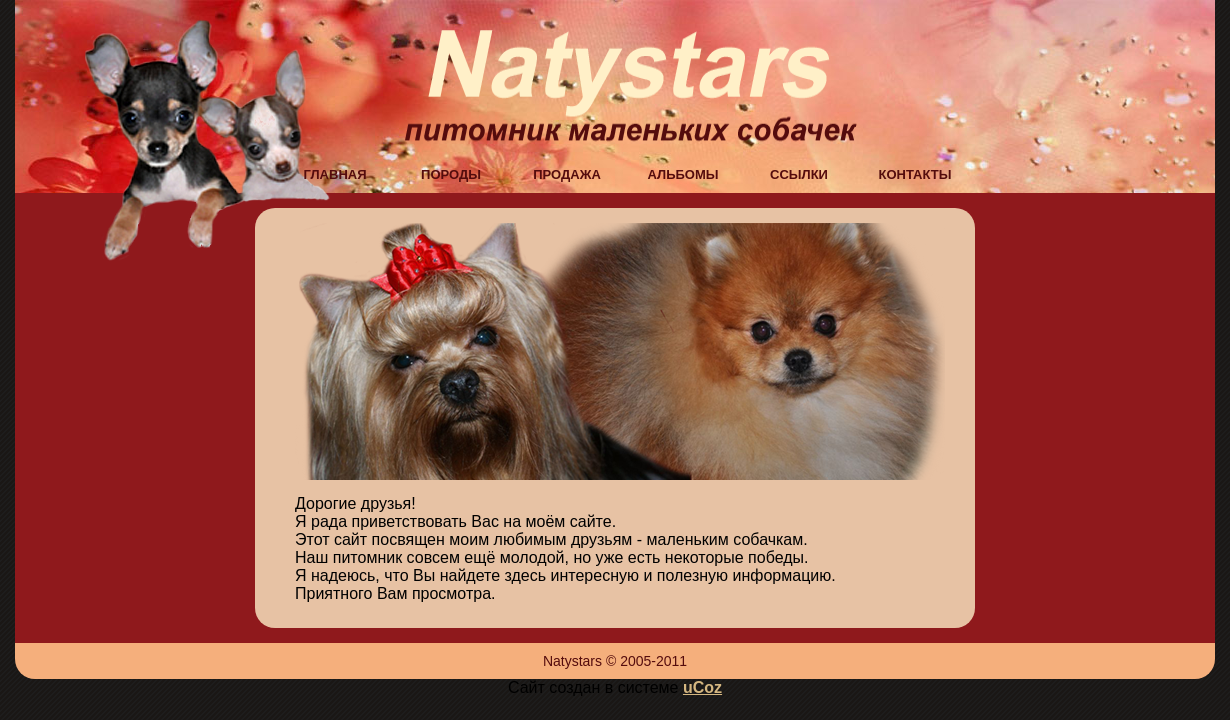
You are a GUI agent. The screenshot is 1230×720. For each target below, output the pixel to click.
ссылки (799, 173)
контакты (915, 173)
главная (334, 173)
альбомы (682, 173)
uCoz (702, 687)
